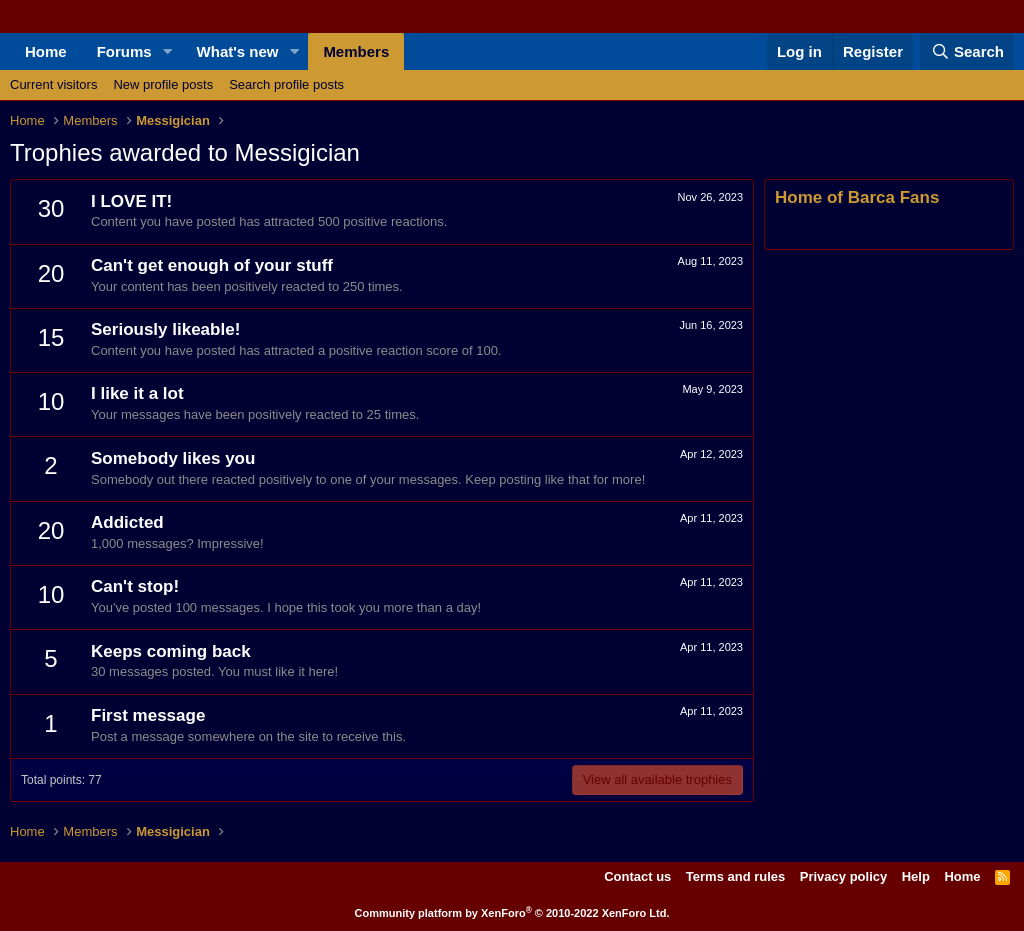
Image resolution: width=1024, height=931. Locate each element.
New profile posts (163, 84)
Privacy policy (843, 876)
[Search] (967, 51)
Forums (124, 51)
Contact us (637, 876)
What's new (238, 51)
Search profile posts (286, 84)
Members (356, 51)
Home (46, 51)
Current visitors (53, 84)
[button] (168, 51)
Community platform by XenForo (512, 913)
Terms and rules (735, 876)
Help (916, 876)
